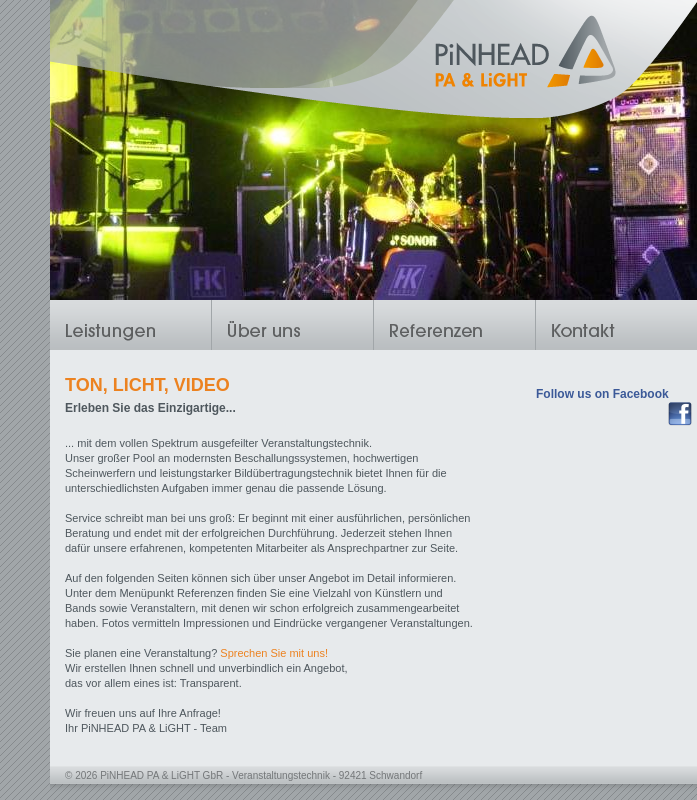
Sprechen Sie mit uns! (274, 653)
